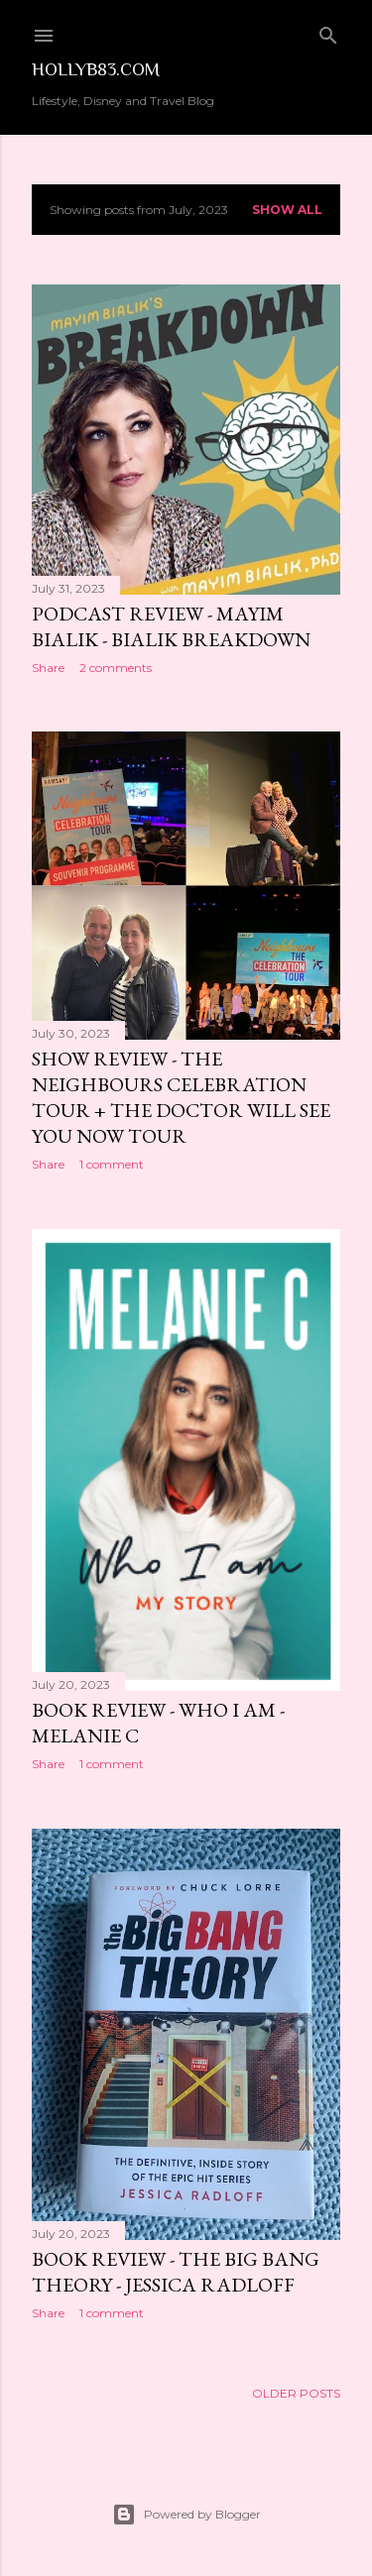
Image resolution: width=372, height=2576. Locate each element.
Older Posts (296, 2393)
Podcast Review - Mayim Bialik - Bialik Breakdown (171, 626)
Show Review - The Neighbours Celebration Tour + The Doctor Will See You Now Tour (181, 1097)
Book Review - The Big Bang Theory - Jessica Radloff (175, 2271)
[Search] (328, 31)
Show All (287, 209)
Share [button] (48, 667)
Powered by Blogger (186, 2514)
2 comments (115, 667)
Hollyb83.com (96, 69)
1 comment (111, 1164)
